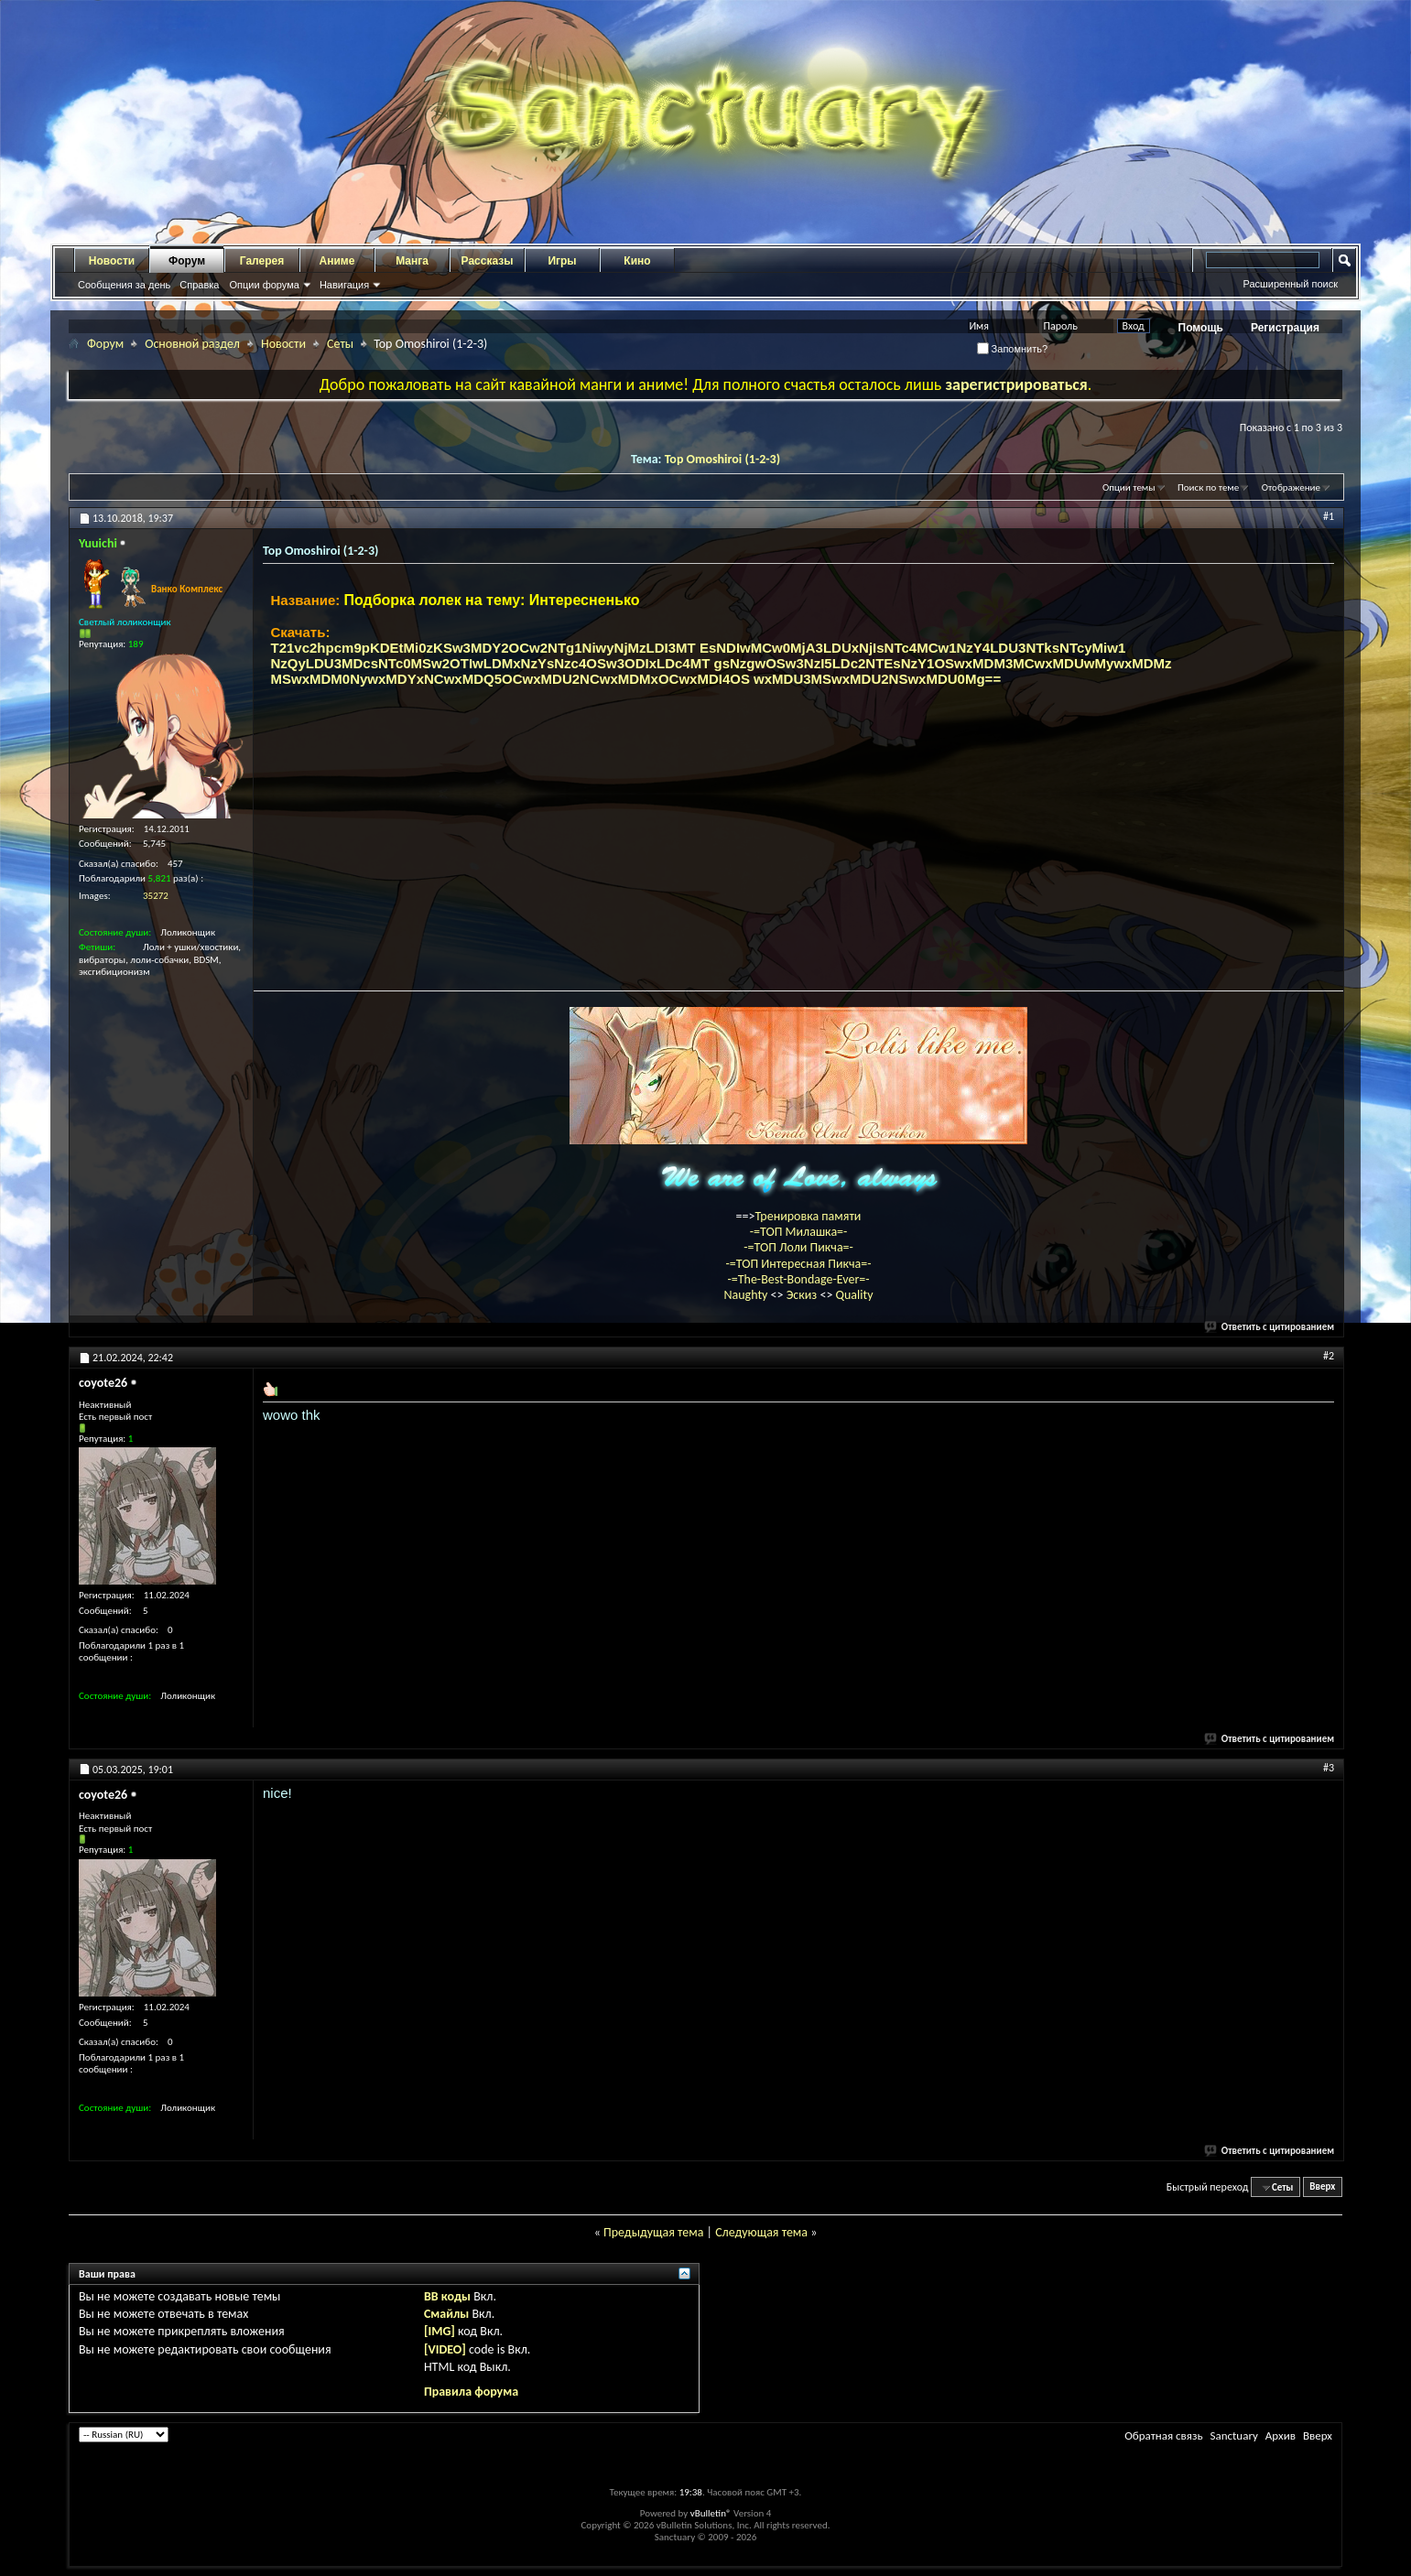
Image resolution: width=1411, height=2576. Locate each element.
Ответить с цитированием (1270, 1327)
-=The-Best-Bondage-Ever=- (798, 1279)
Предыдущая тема (653, 2232)
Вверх (1322, 2187)
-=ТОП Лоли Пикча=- (798, 1247)
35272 (155, 896)
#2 (1328, 1355)
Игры (562, 260)
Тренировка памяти (808, 1216)
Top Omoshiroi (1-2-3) (722, 459)
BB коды (447, 2296)
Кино (637, 260)
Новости (112, 260)
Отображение (1291, 487)
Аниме (337, 260)
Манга (412, 260)
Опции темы (1129, 487)
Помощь (1200, 327)
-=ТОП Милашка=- (799, 1231)
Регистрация (1285, 327)
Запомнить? (1012, 348)
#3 (1328, 1767)
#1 (1328, 516)
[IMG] (439, 2331)
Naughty (746, 1295)
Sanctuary (1233, 2435)
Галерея (262, 260)
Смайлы (446, 2314)
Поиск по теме (1208, 487)
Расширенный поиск (1290, 283)
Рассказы (487, 260)
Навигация (344, 284)
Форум (186, 260)
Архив (1280, 2435)
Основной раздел (192, 344)
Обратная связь (1163, 2435)
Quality (855, 1295)
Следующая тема (761, 2232)
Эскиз (803, 1295)
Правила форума (471, 2391)
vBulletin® (711, 2513)
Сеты (340, 344)
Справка (199, 284)
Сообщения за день (124, 284)
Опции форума (263, 284)
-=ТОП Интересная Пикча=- (798, 1264)
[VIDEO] (445, 2349)
